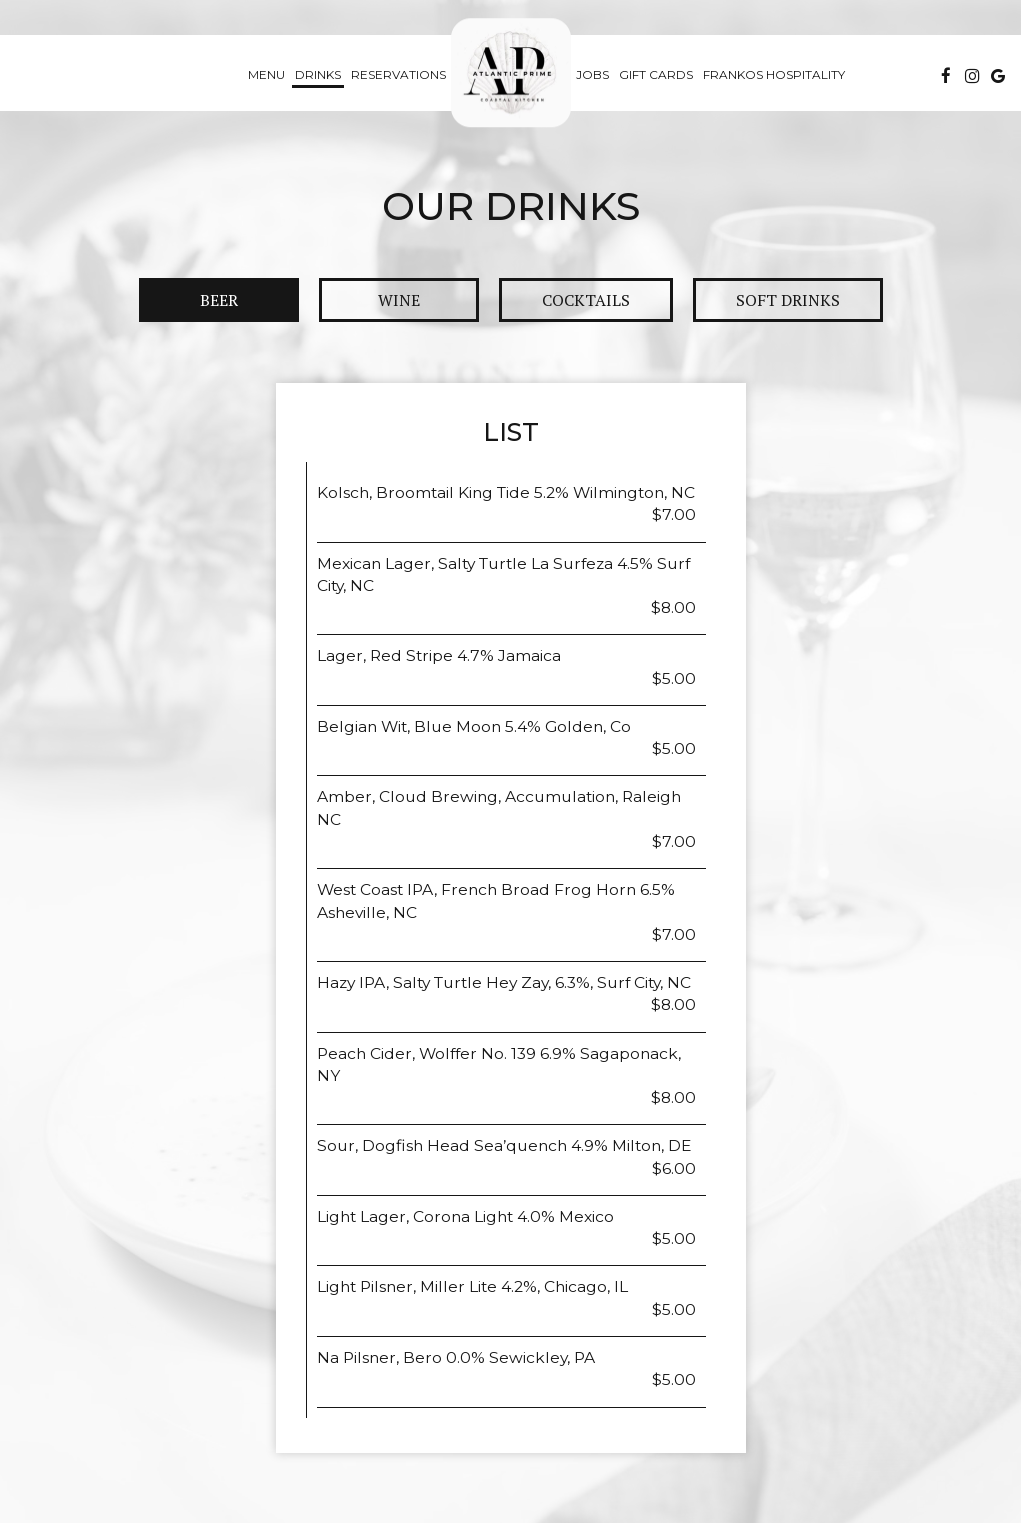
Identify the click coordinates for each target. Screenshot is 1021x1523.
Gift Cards (656, 74)
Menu (266, 74)
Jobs (592, 74)
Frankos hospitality (774, 74)
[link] (511, 73)
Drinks (318, 74)
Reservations (398, 74)
